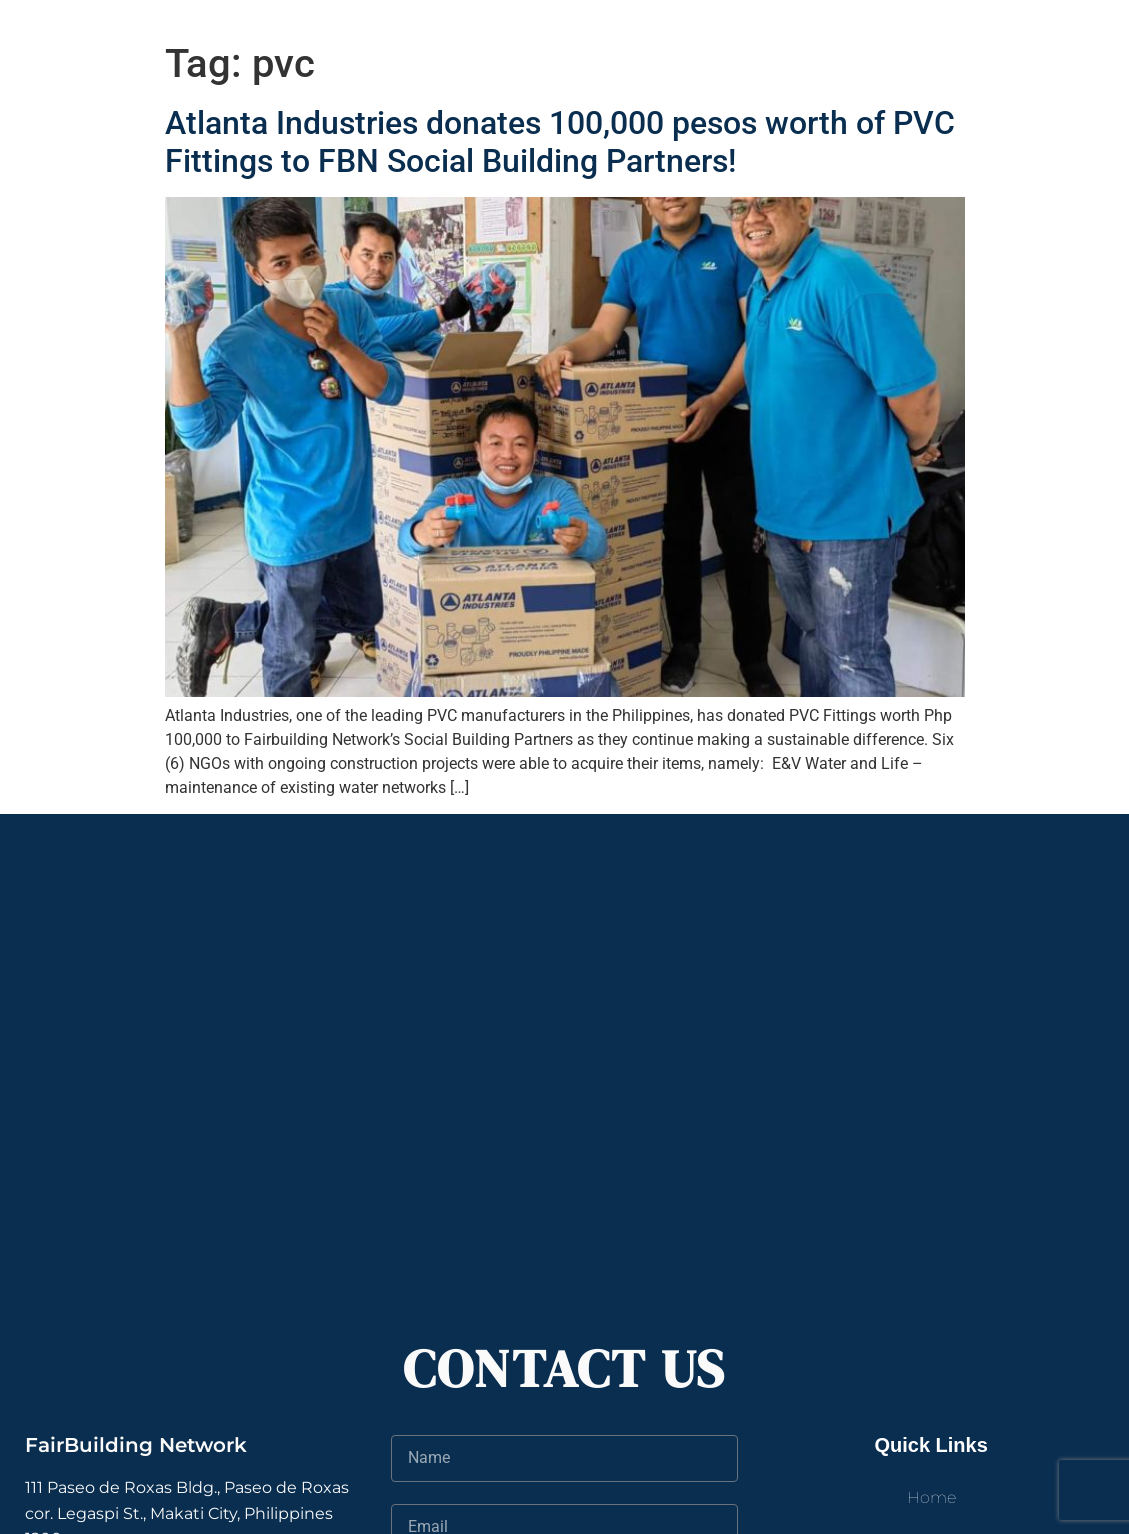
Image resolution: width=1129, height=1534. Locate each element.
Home (931, 1497)
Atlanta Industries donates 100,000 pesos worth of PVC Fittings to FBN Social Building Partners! (560, 142)
